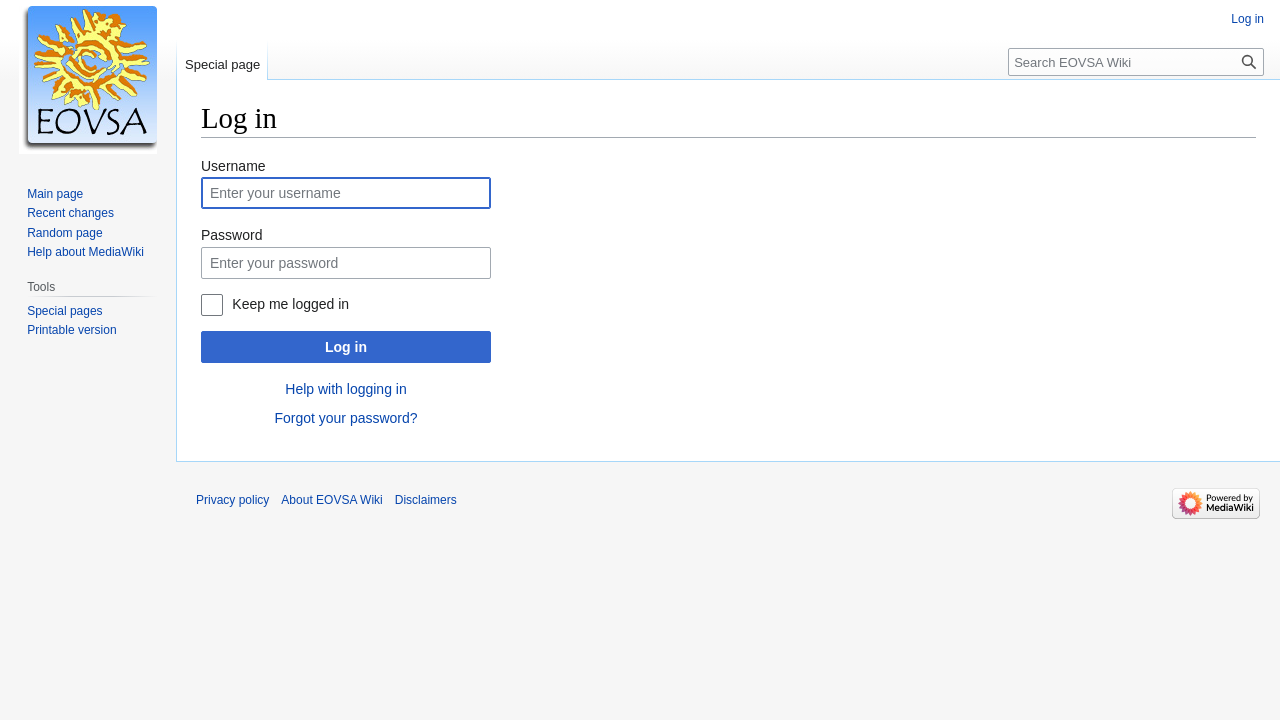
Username (233, 166)
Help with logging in (345, 389)
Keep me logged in (290, 304)
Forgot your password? (345, 418)
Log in (346, 347)
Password (231, 235)
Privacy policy (232, 500)
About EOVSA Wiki (331, 500)
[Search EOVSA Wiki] (1136, 62)
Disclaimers (426, 500)
